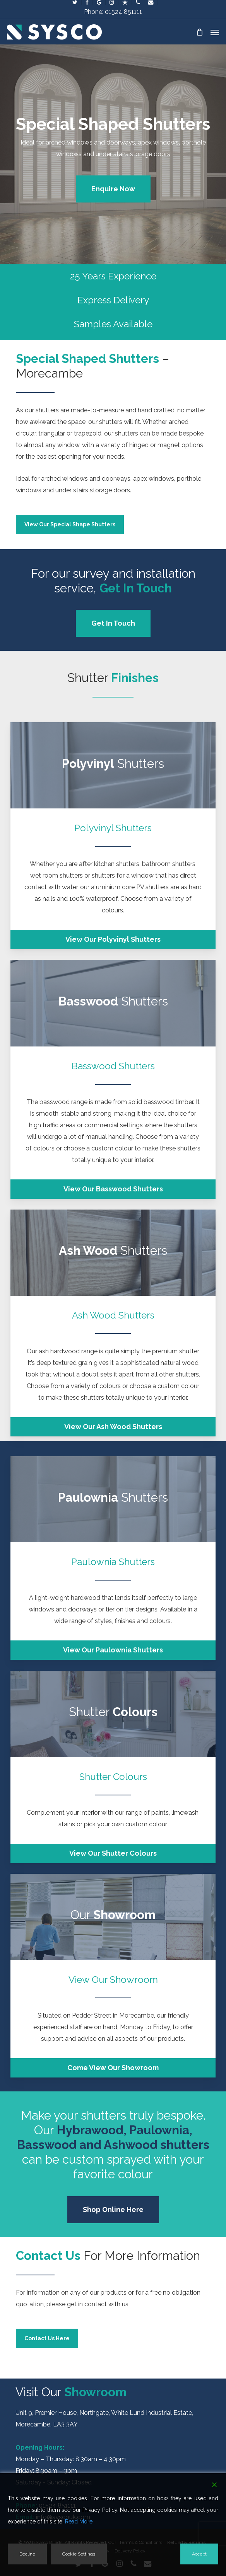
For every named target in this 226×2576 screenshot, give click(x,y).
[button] (215, 32)
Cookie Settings (78, 2554)
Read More (78, 2521)
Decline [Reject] (27, 2554)
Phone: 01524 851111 (113, 11)
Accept (199, 2554)
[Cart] (199, 32)
